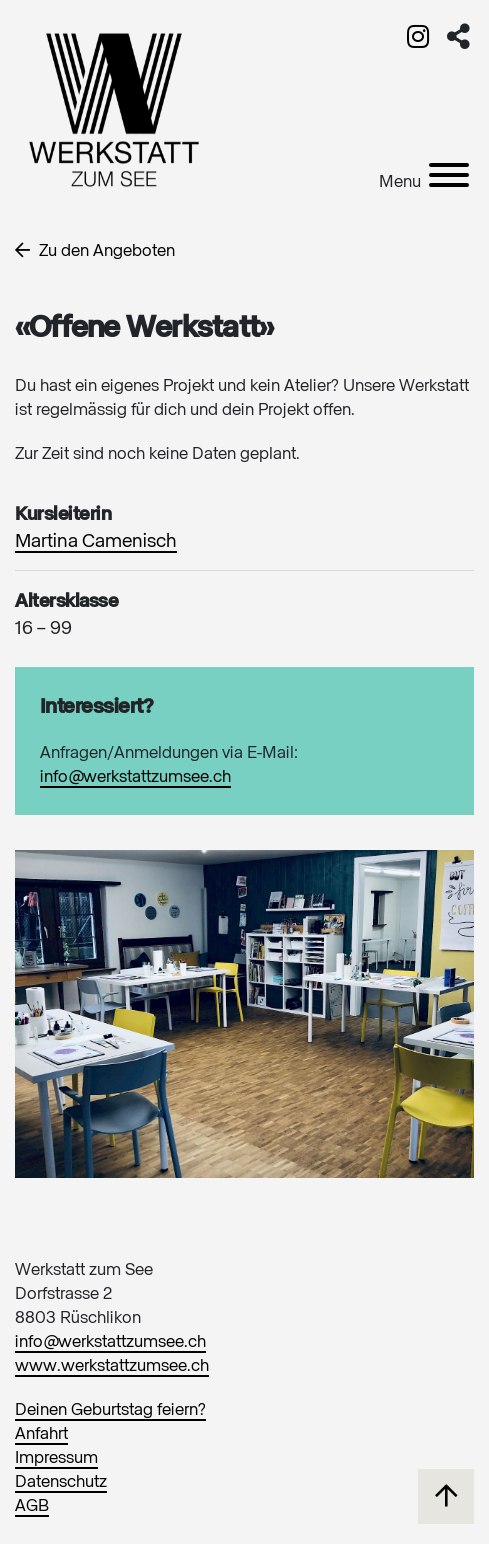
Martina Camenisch (96, 541)
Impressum (56, 1458)
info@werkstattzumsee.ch (135, 777)
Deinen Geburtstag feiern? (110, 1410)
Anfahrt (41, 1434)
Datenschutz (61, 1482)
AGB (32, 1506)
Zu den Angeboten (95, 251)
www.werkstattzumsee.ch (112, 1366)
